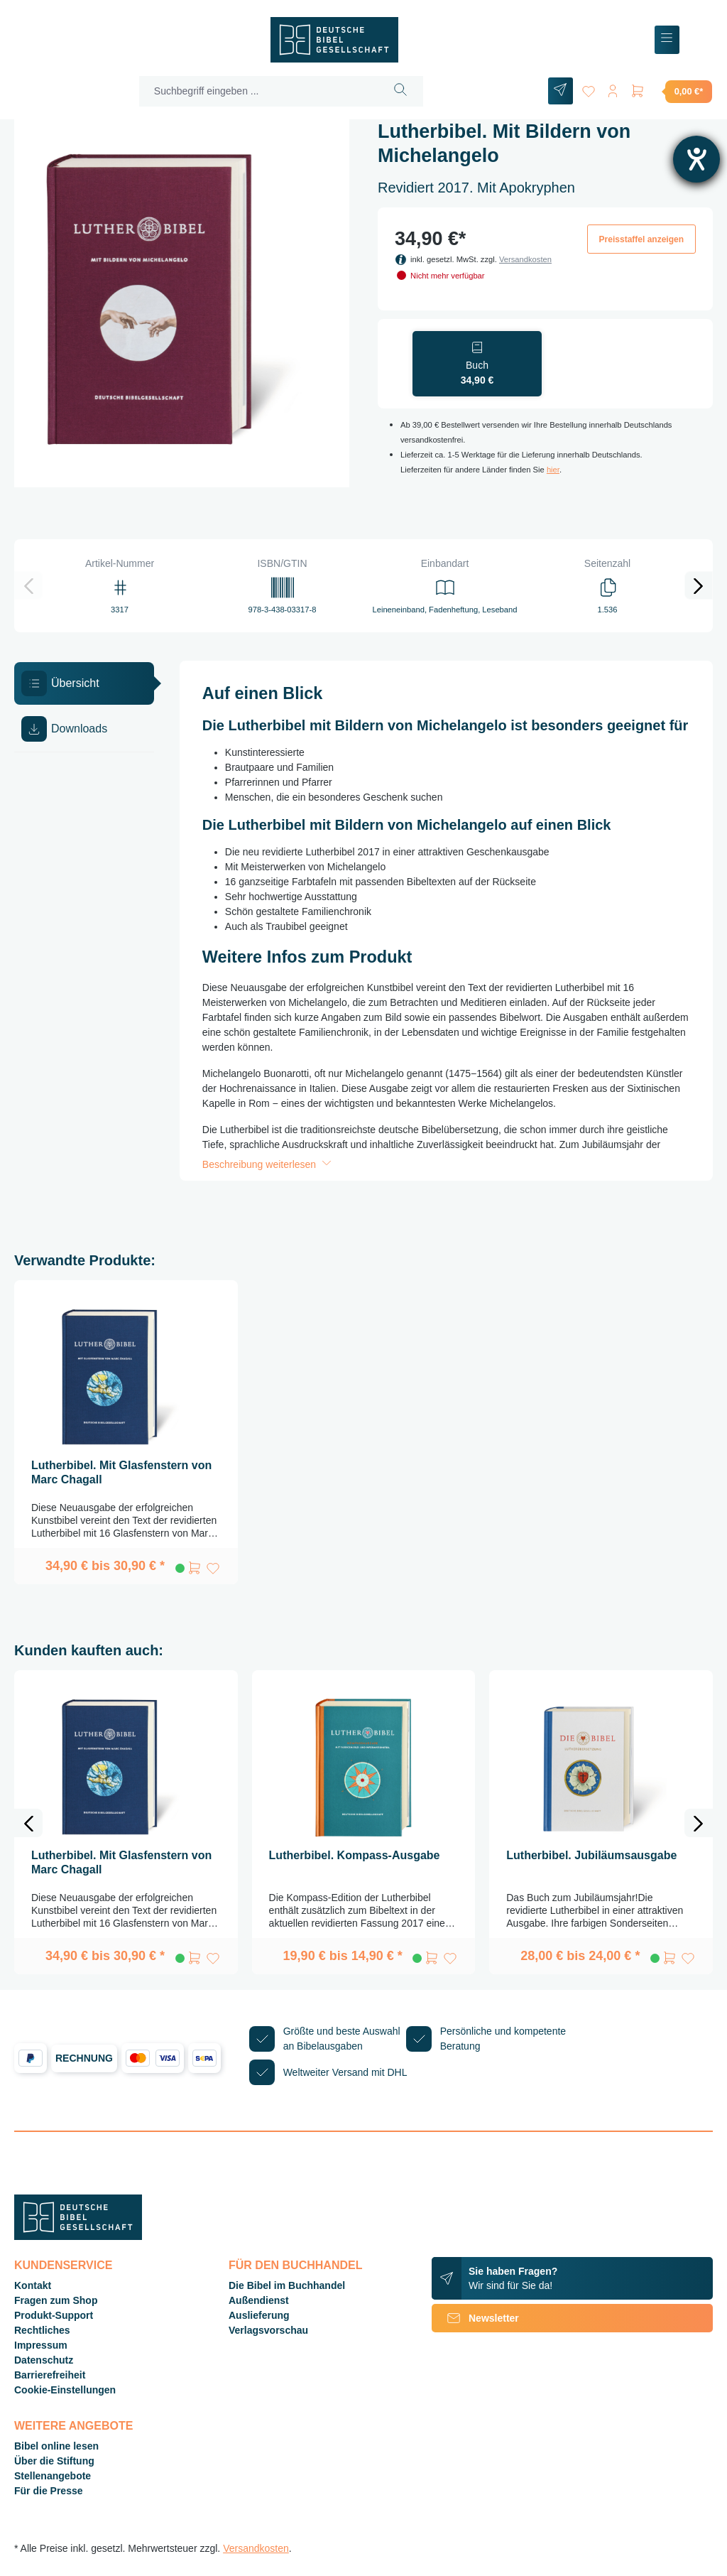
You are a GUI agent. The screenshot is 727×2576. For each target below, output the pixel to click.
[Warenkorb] (671, 91)
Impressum (40, 2345)
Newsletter (475, 2318)
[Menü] (667, 40)
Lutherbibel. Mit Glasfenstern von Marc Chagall (121, 1472)
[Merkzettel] (586, 88)
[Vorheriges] (28, 585)
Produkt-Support (53, 2315)
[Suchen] (399, 91)
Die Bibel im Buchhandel (287, 2285)
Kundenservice (63, 2265)
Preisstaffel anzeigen (641, 239)
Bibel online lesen (56, 2446)
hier (553, 469)
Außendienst (259, 2300)
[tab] (84, 683)
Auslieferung (259, 2315)
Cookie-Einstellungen (65, 2390)
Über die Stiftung (54, 2461)
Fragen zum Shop (55, 2300)
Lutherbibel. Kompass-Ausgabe (354, 1855)
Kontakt (32, 2285)
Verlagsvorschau (268, 2330)
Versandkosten (525, 259)
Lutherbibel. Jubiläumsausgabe (591, 1855)
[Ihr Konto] (612, 88)
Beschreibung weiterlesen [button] (268, 1164)
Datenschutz (43, 2360)
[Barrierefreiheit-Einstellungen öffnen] (696, 159)
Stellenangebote (52, 2476)
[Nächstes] (698, 585)
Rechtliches (42, 2330)
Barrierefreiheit (49, 2375)
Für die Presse (48, 2490)
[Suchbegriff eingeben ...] (258, 91)
